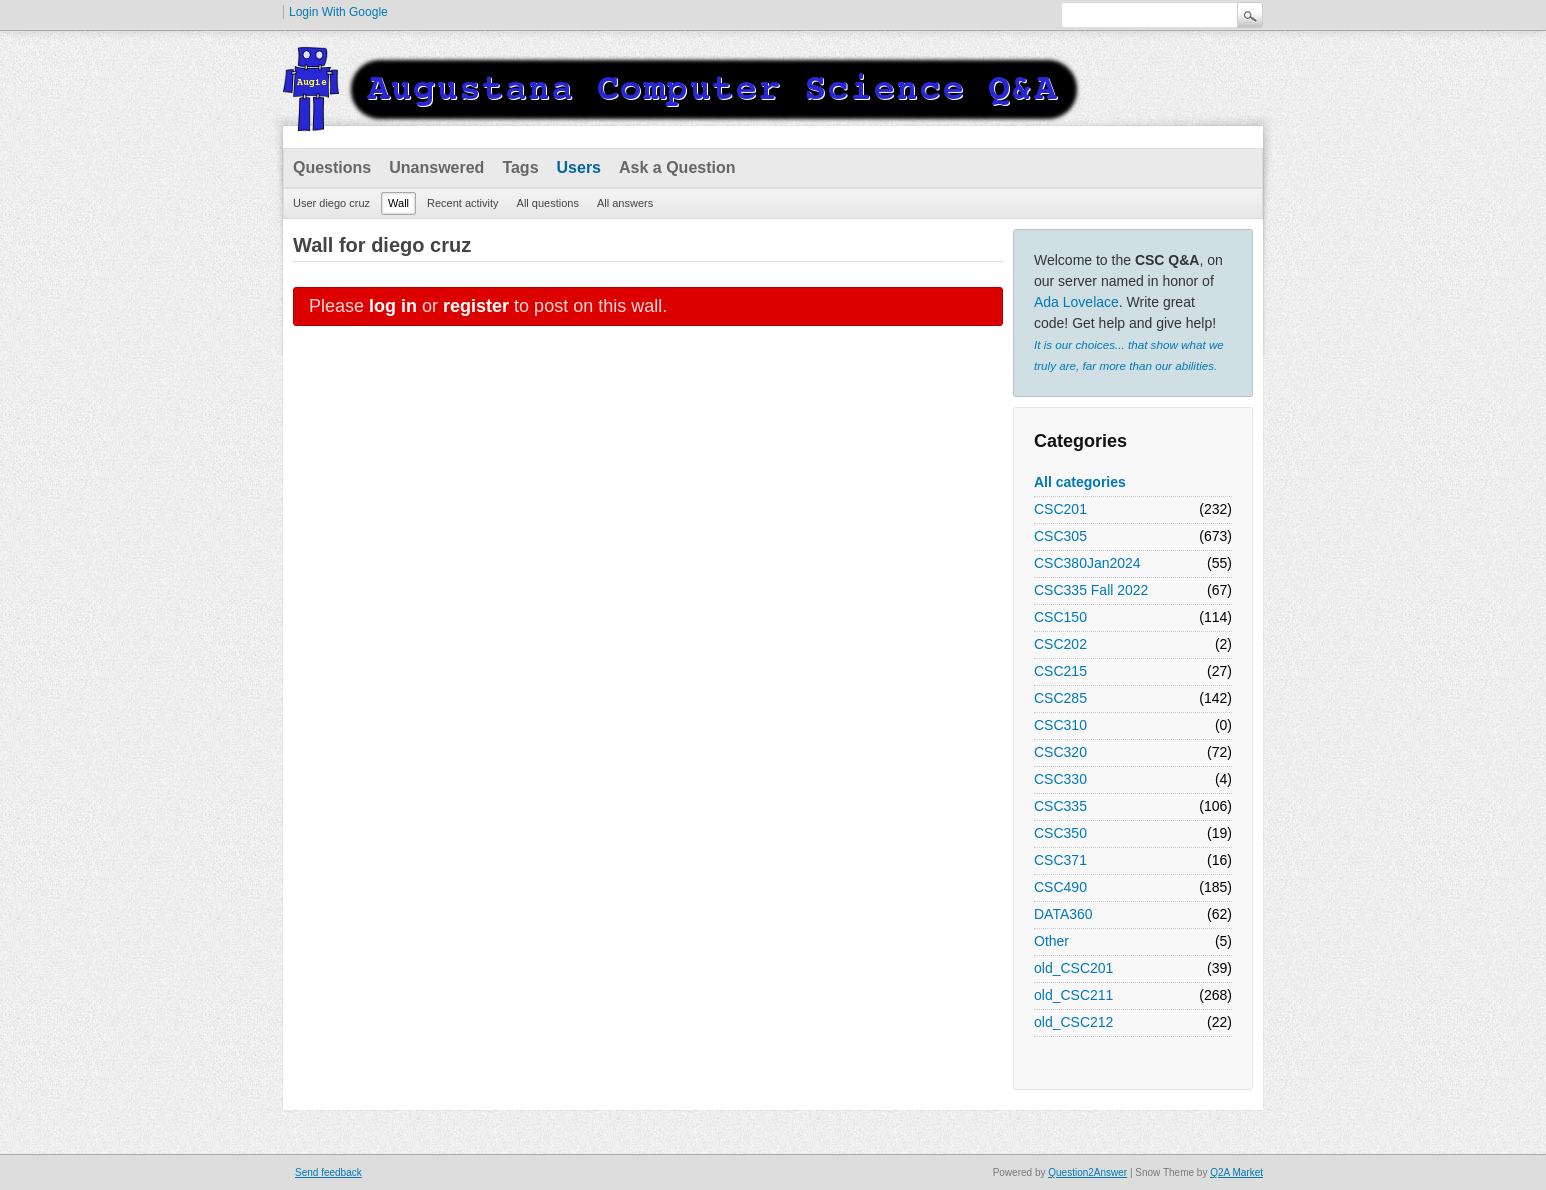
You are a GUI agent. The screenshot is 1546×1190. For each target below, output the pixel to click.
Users (579, 167)
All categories (1080, 482)
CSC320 (1060, 752)
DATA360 (1063, 914)
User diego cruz (331, 203)
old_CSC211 (1073, 995)
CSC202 (1060, 644)
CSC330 (1060, 779)
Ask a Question (677, 167)
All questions (548, 203)
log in (393, 306)
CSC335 (1060, 806)
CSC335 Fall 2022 (1091, 590)
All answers (625, 203)
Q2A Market (1236, 1172)
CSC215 (1060, 671)
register (476, 306)
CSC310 (1060, 725)
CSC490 (1060, 887)
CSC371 (1060, 860)
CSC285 (1060, 698)
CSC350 (1060, 833)
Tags (520, 167)
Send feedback (328, 1172)
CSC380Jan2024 (1087, 563)
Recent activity (463, 203)
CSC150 (1060, 617)
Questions (332, 167)
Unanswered (436, 167)
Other (1051, 941)
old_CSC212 (1073, 1022)
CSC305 (1060, 536)
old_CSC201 (1073, 968)
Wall (398, 203)
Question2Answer (1087, 1172)
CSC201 (1060, 509)
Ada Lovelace (1076, 302)
